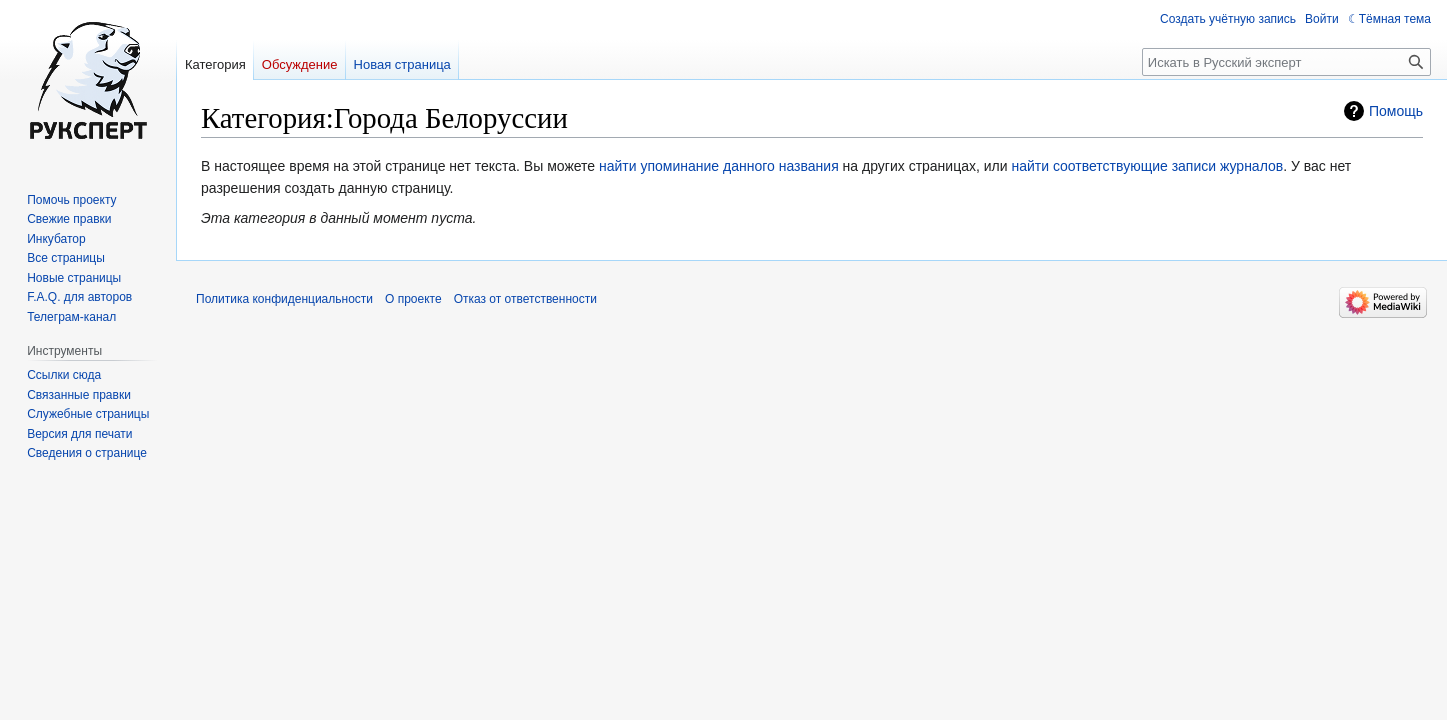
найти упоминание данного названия (719, 166)
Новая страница (402, 64)
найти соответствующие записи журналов (1147, 166)
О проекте (413, 299)
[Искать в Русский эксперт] (1286, 62)
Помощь (1396, 111)
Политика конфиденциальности (284, 299)
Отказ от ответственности (525, 299)
